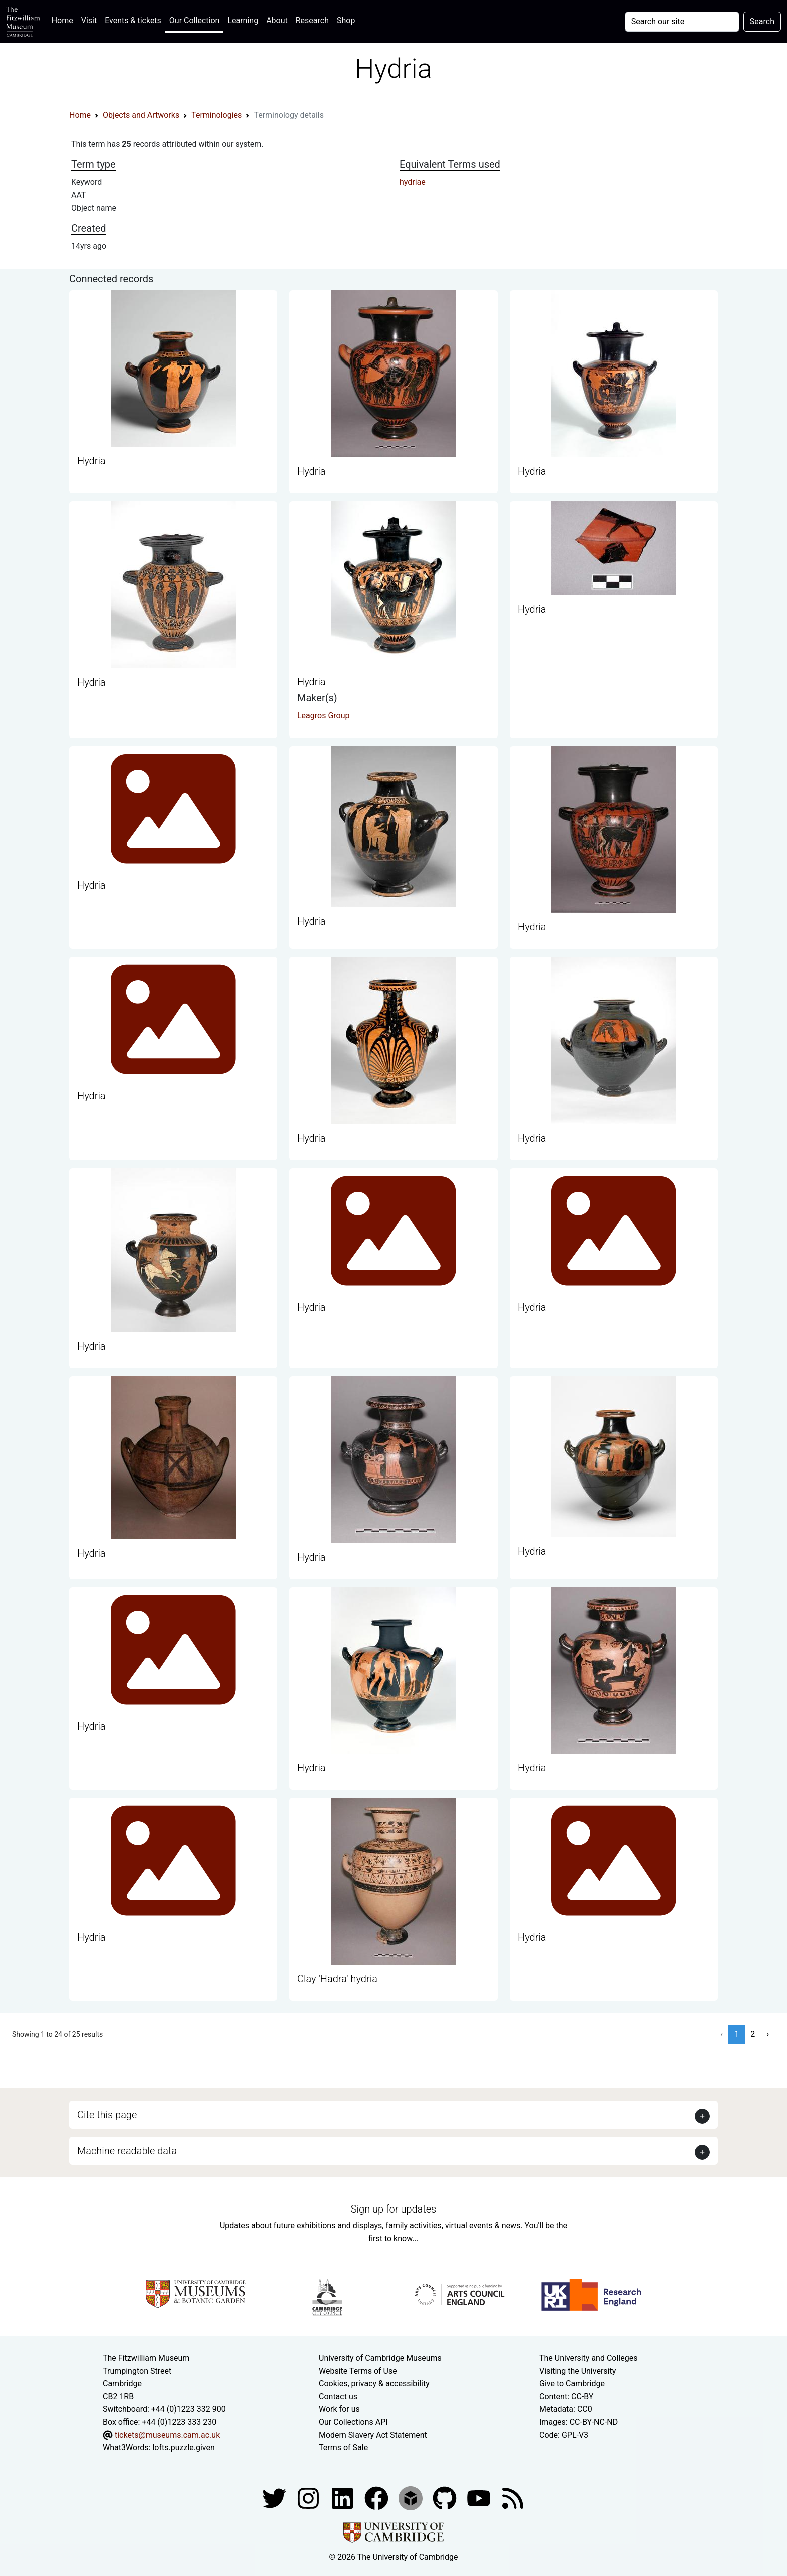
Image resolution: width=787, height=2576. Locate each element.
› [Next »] (767, 2034)
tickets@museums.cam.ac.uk (167, 2435)
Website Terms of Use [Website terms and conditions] (358, 2371)
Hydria (91, 461)
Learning (242, 20)
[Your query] (682, 22)
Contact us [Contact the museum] (338, 2396)
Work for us (339, 2409)
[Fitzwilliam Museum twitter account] (275, 2497)
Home (64, 19)
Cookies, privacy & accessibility (374, 2383)
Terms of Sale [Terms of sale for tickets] (343, 2447)
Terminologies (216, 115)
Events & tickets (133, 20)
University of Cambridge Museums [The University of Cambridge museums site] (380, 2358)
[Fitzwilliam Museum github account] (446, 2497)
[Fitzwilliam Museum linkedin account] (377, 2497)
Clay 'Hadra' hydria (337, 1979)
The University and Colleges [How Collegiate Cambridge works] (588, 2358)
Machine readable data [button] (127, 2151)
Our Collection (194, 20)
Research (312, 20)
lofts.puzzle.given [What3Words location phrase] (183, 2447)
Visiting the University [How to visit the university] (577, 2371)
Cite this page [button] (107, 2115)
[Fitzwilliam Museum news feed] (513, 2497)
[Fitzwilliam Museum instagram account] (309, 2497)
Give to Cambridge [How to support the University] (572, 2383)
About (277, 20)
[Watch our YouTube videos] (480, 2497)
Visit (89, 20)
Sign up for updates (393, 2209)
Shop (346, 20)
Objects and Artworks (141, 115)
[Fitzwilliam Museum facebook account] (343, 2497)
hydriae (413, 182)
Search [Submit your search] (762, 21)
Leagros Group (323, 715)
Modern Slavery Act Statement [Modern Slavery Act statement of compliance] (373, 2435)
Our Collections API (353, 2422)
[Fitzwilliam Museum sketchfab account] (412, 2497)
